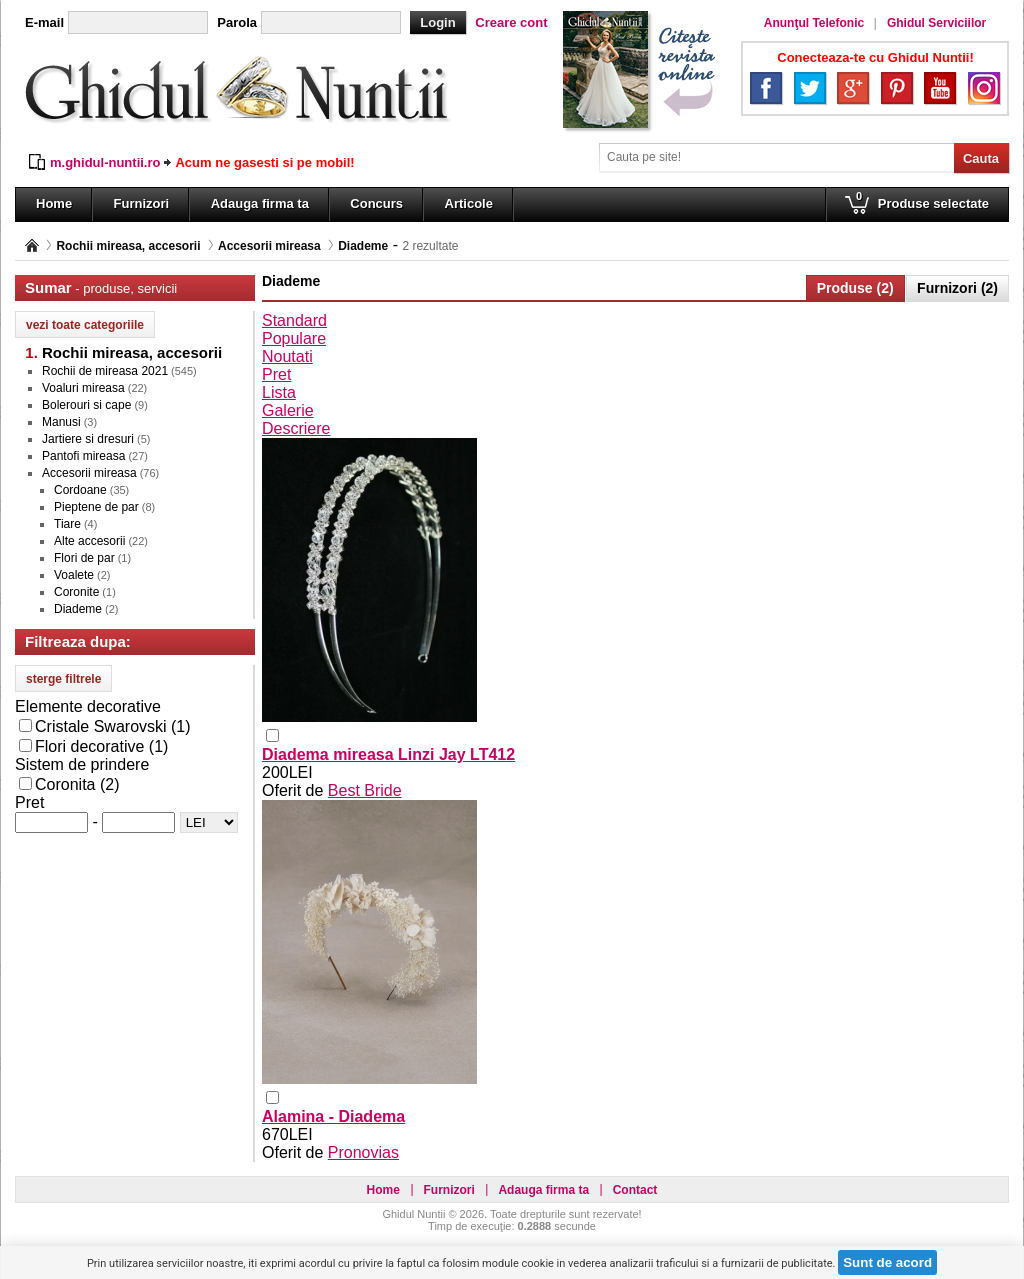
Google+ (853, 88)
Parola (237, 22)
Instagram (984, 88)
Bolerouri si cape (86, 405)
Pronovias (363, 1152)
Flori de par (84, 558)
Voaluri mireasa (83, 388)
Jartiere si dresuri (88, 439)
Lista (279, 392)
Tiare (67, 524)
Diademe (363, 246)
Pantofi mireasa (83, 456)
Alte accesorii (89, 541)
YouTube (940, 88)
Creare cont (511, 22)
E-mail (44, 22)
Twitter (810, 88)
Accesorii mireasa (269, 246)
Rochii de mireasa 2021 (105, 371)
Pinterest (897, 88)
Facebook (766, 88)
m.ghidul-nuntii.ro (105, 162)
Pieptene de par (96, 507)
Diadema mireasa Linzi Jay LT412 (388, 754)
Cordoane (80, 490)
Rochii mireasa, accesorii (128, 246)
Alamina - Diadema (333, 1116)
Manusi (61, 422)
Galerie (288, 410)
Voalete (74, 575)
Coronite (76, 592)
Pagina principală (32, 245)
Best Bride (365, 790)
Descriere (296, 428)
